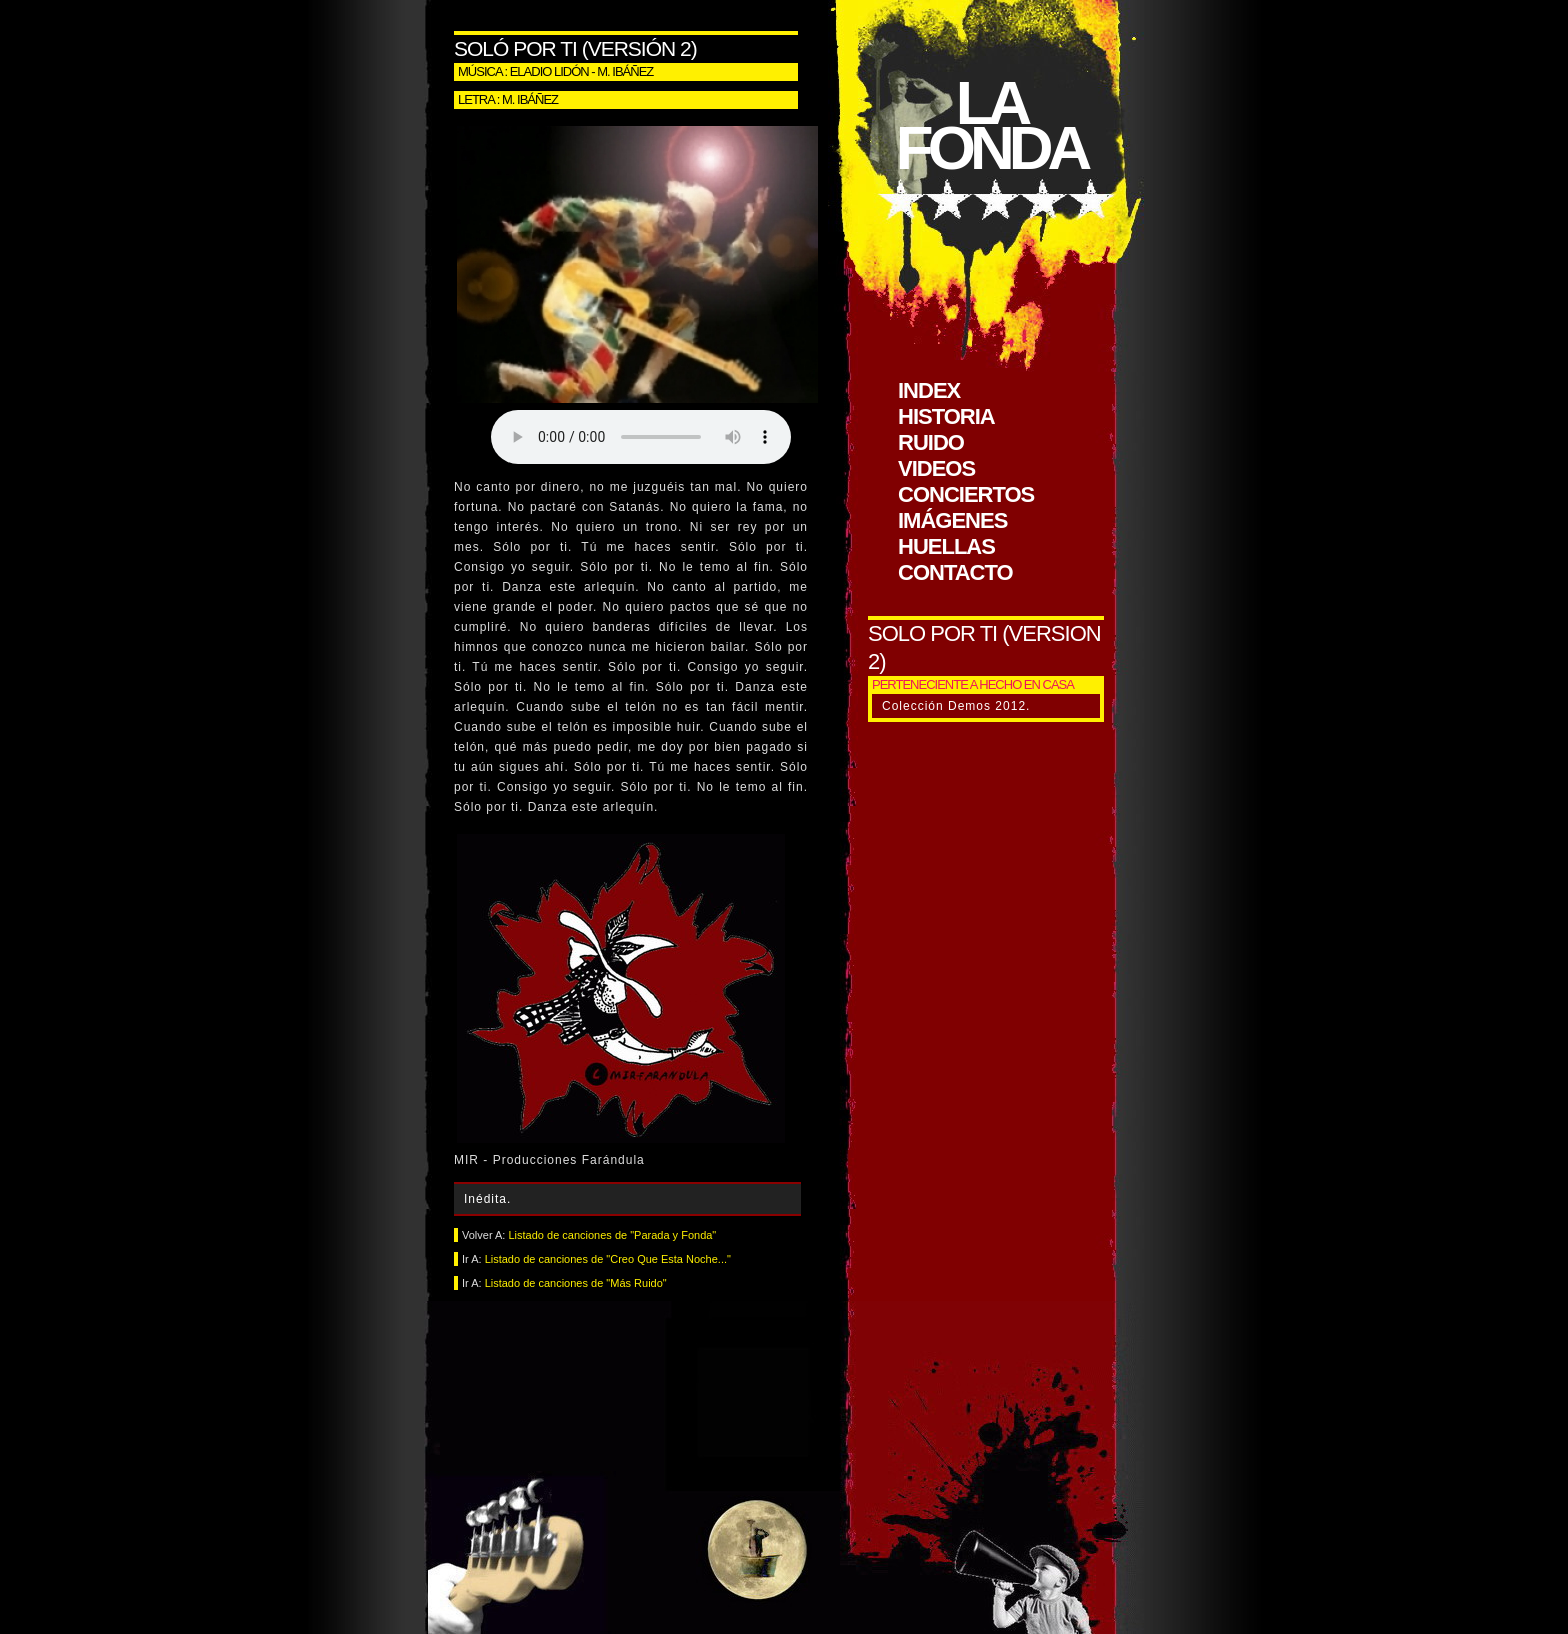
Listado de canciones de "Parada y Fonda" (612, 1235)
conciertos (966, 494)
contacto (955, 572)
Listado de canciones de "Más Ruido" (576, 1283)
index (929, 390)
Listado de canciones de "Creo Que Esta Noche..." (608, 1259)
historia (946, 416)
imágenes (952, 520)
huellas (946, 546)
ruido (931, 442)
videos (936, 468)
